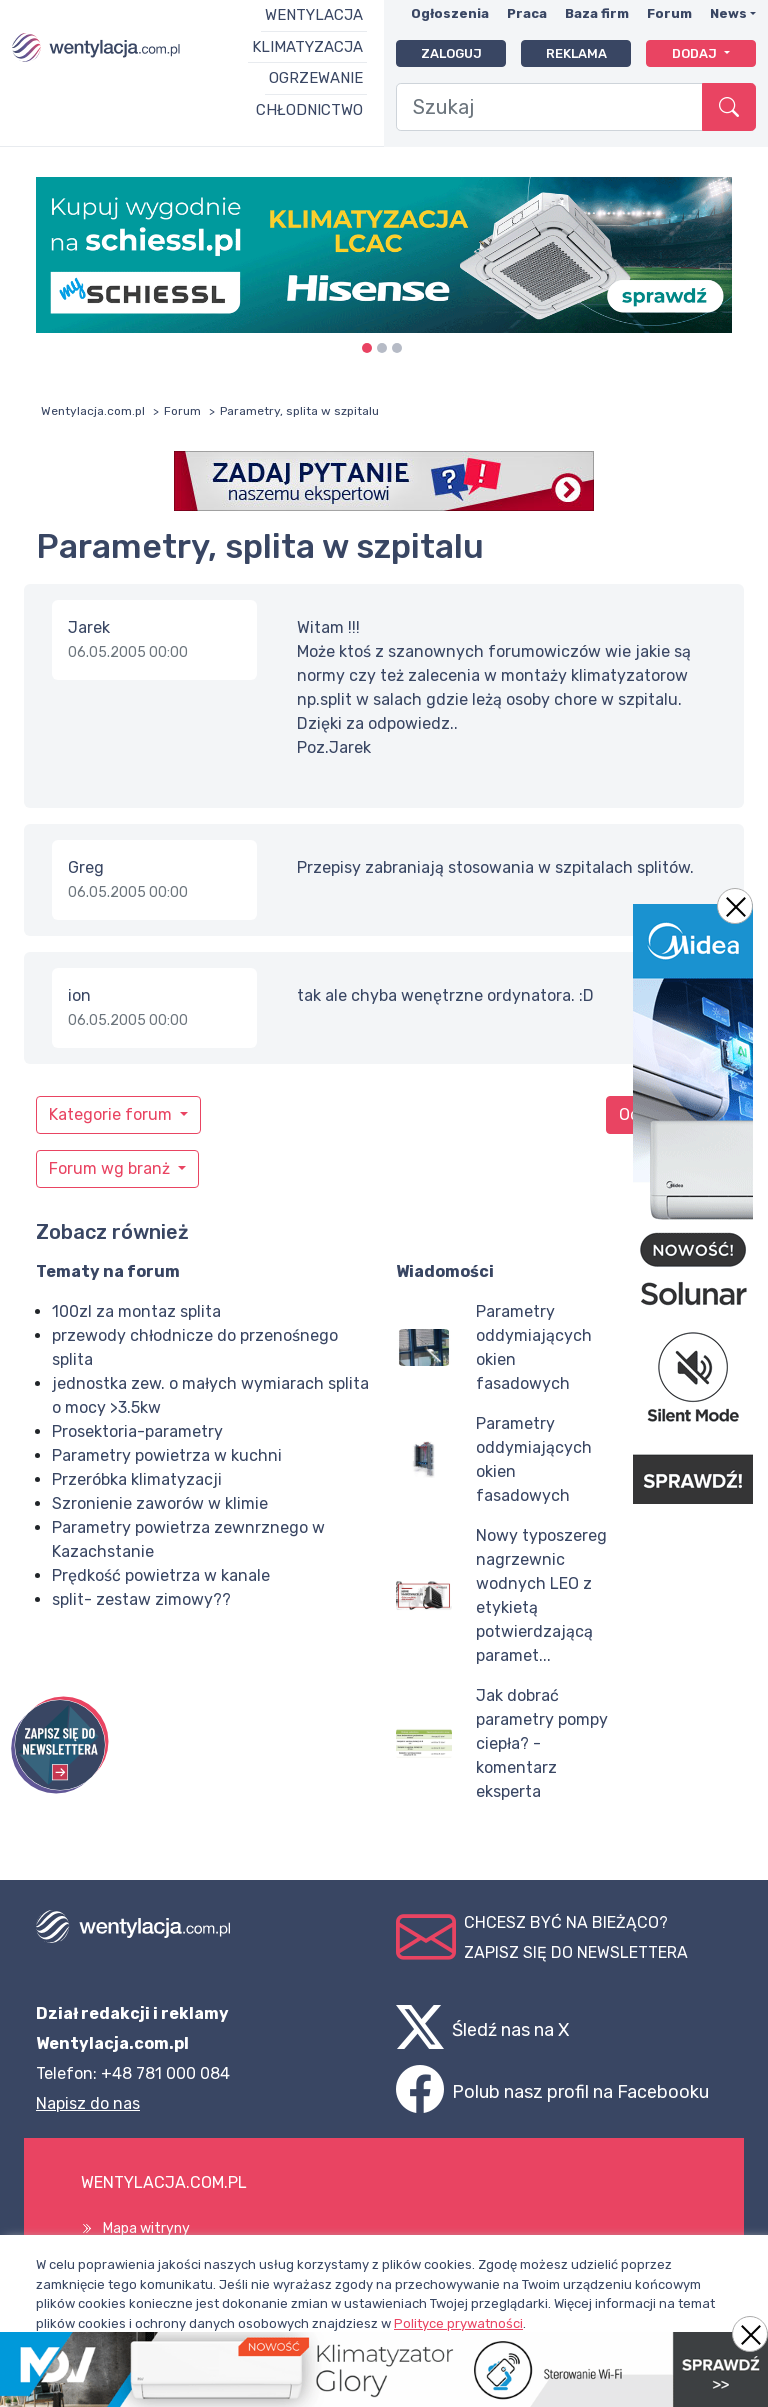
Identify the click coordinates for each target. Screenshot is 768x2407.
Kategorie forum (112, 1114)
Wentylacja (314, 15)
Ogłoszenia (450, 13)
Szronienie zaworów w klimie (160, 1503)
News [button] (728, 13)
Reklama (576, 53)
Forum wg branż (111, 1168)
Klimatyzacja (307, 47)
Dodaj (696, 53)
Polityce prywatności (458, 2323)
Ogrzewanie (316, 78)
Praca (527, 13)
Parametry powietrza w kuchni (167, 1455)
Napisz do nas (88, 2103)
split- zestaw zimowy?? (141, 1599)
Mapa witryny (146, 2228)
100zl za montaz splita (136, 1311)
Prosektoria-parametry (137, 1431)
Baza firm (597, 13)
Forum (669, 13)
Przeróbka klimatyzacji (137, 1479)
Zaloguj (451, 53)
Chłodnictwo (309, 110)
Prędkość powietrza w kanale (161, 1575)
